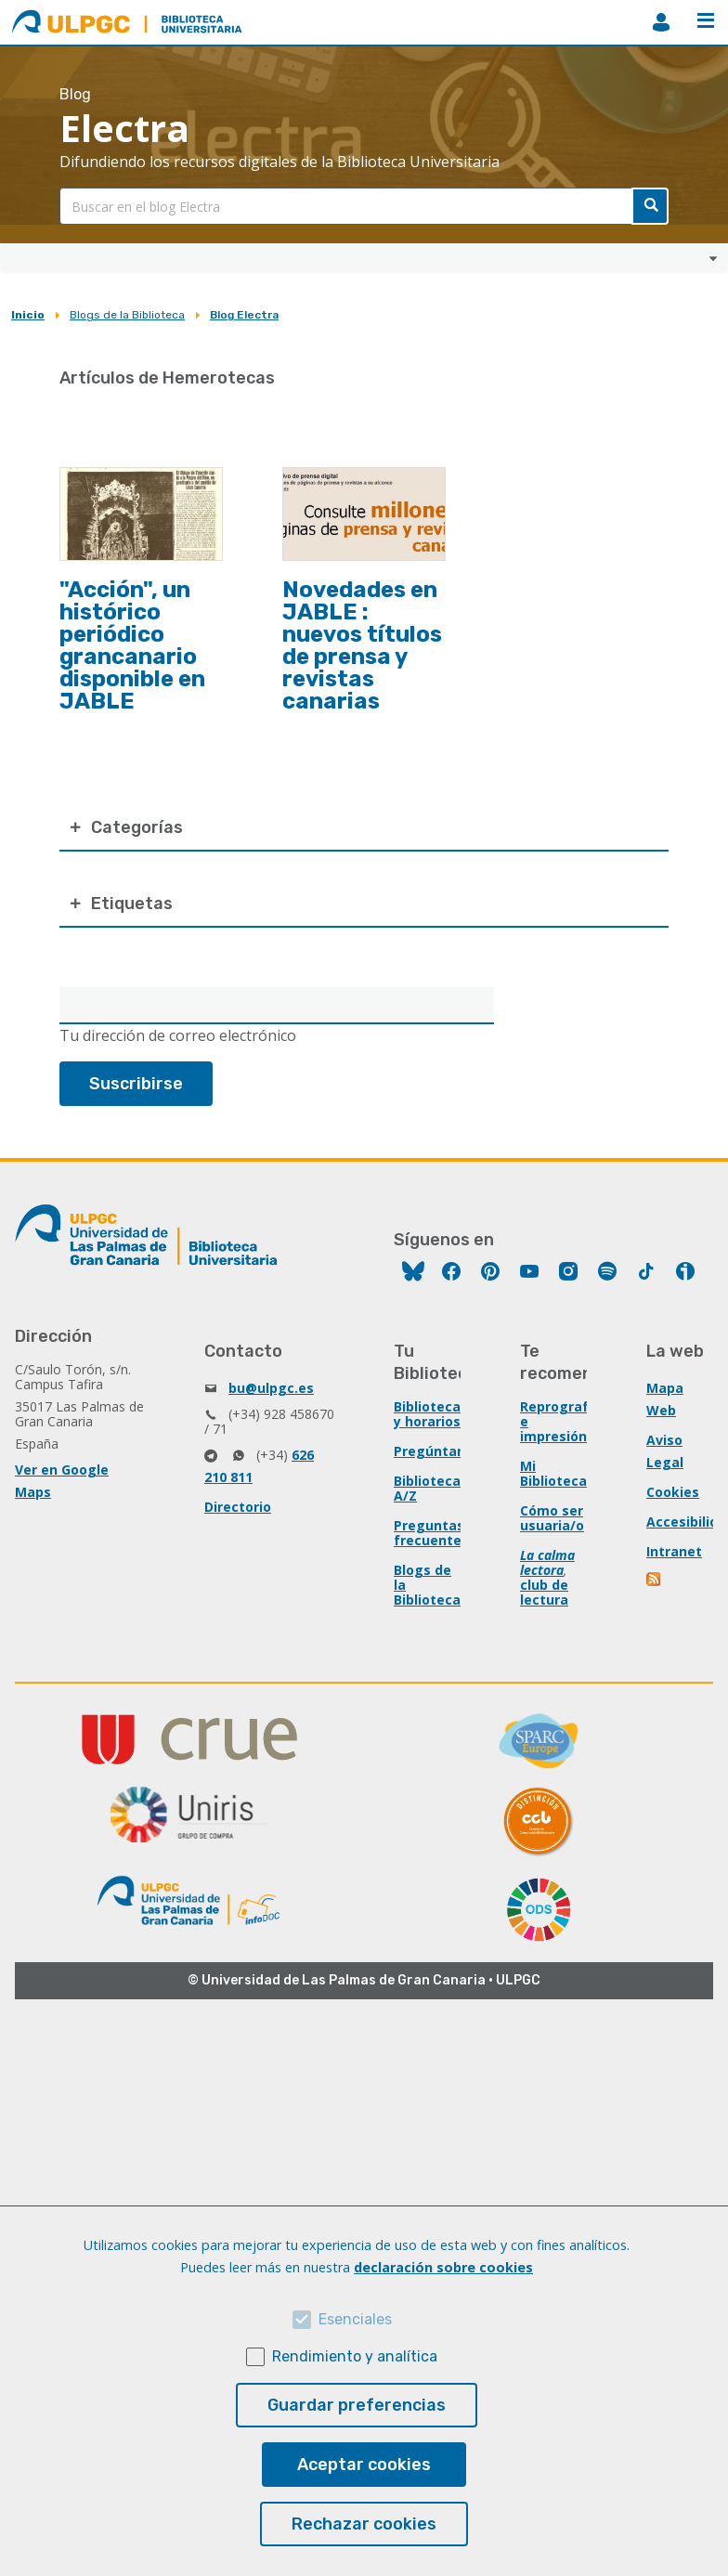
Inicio (28, 314)
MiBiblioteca (661, 22)
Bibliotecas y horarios (431, 1414)
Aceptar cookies (364, 2464)
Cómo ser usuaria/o (552, 1518)
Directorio (237, 1507)
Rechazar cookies (364, 2524)
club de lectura (544, 1592)
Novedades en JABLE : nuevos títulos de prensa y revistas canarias (362, 645)
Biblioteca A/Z (427, 1488)
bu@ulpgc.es (271, 1388)
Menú (706, 20)
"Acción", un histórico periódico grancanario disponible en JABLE (132, 645)
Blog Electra (244, 314)
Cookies (672, 1492)
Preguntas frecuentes (431, 1532)
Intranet (674, 1551)
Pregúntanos (437, 1451)
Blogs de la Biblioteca (127, 314)
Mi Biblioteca (553, 1473)
